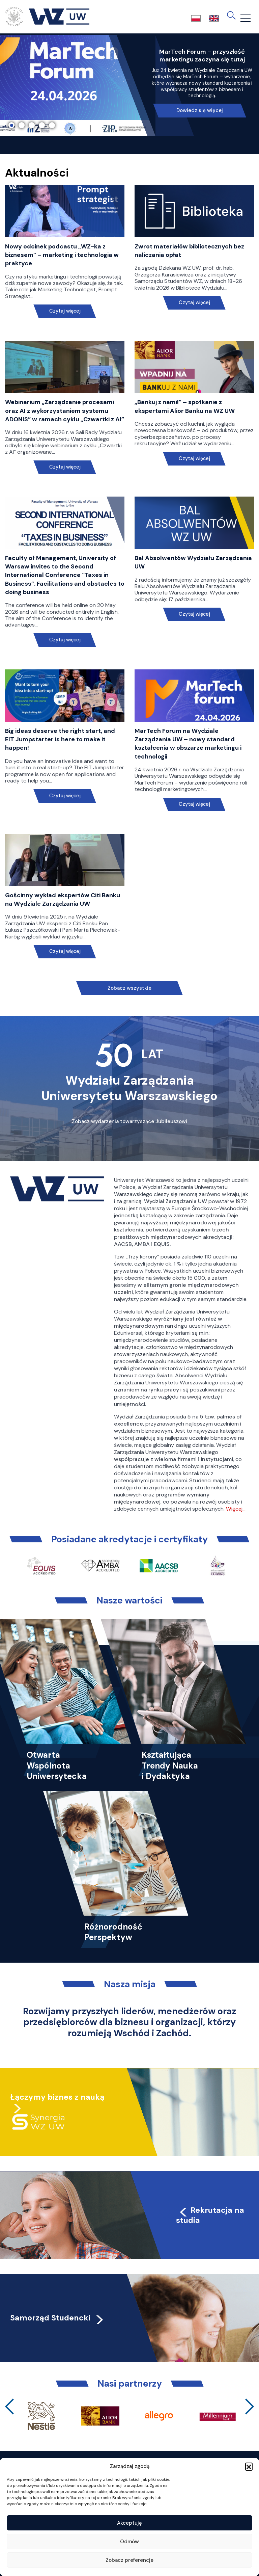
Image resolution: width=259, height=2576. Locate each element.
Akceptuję (129, 2523)
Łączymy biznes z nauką (57, 2097)
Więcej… (236, 1508)
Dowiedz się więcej (199, 110)
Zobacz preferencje (129, 2560)
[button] (249, 2466)
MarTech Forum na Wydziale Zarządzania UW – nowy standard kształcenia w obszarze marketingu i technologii (188, 744)
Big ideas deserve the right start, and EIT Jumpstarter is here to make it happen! (60, 739)
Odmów (129, 2541)
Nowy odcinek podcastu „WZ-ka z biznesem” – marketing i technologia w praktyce (62, 254)
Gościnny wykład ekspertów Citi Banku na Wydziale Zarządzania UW (62, 899)
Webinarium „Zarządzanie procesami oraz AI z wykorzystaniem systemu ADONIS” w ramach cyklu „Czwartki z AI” (64, 410)
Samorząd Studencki (57, 2318)
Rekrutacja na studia (210, 2215)
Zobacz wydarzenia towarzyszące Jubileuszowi (129, 1121)
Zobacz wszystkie (129, 988)
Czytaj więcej (65, 311)
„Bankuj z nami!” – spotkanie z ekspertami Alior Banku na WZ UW (185, 406)
